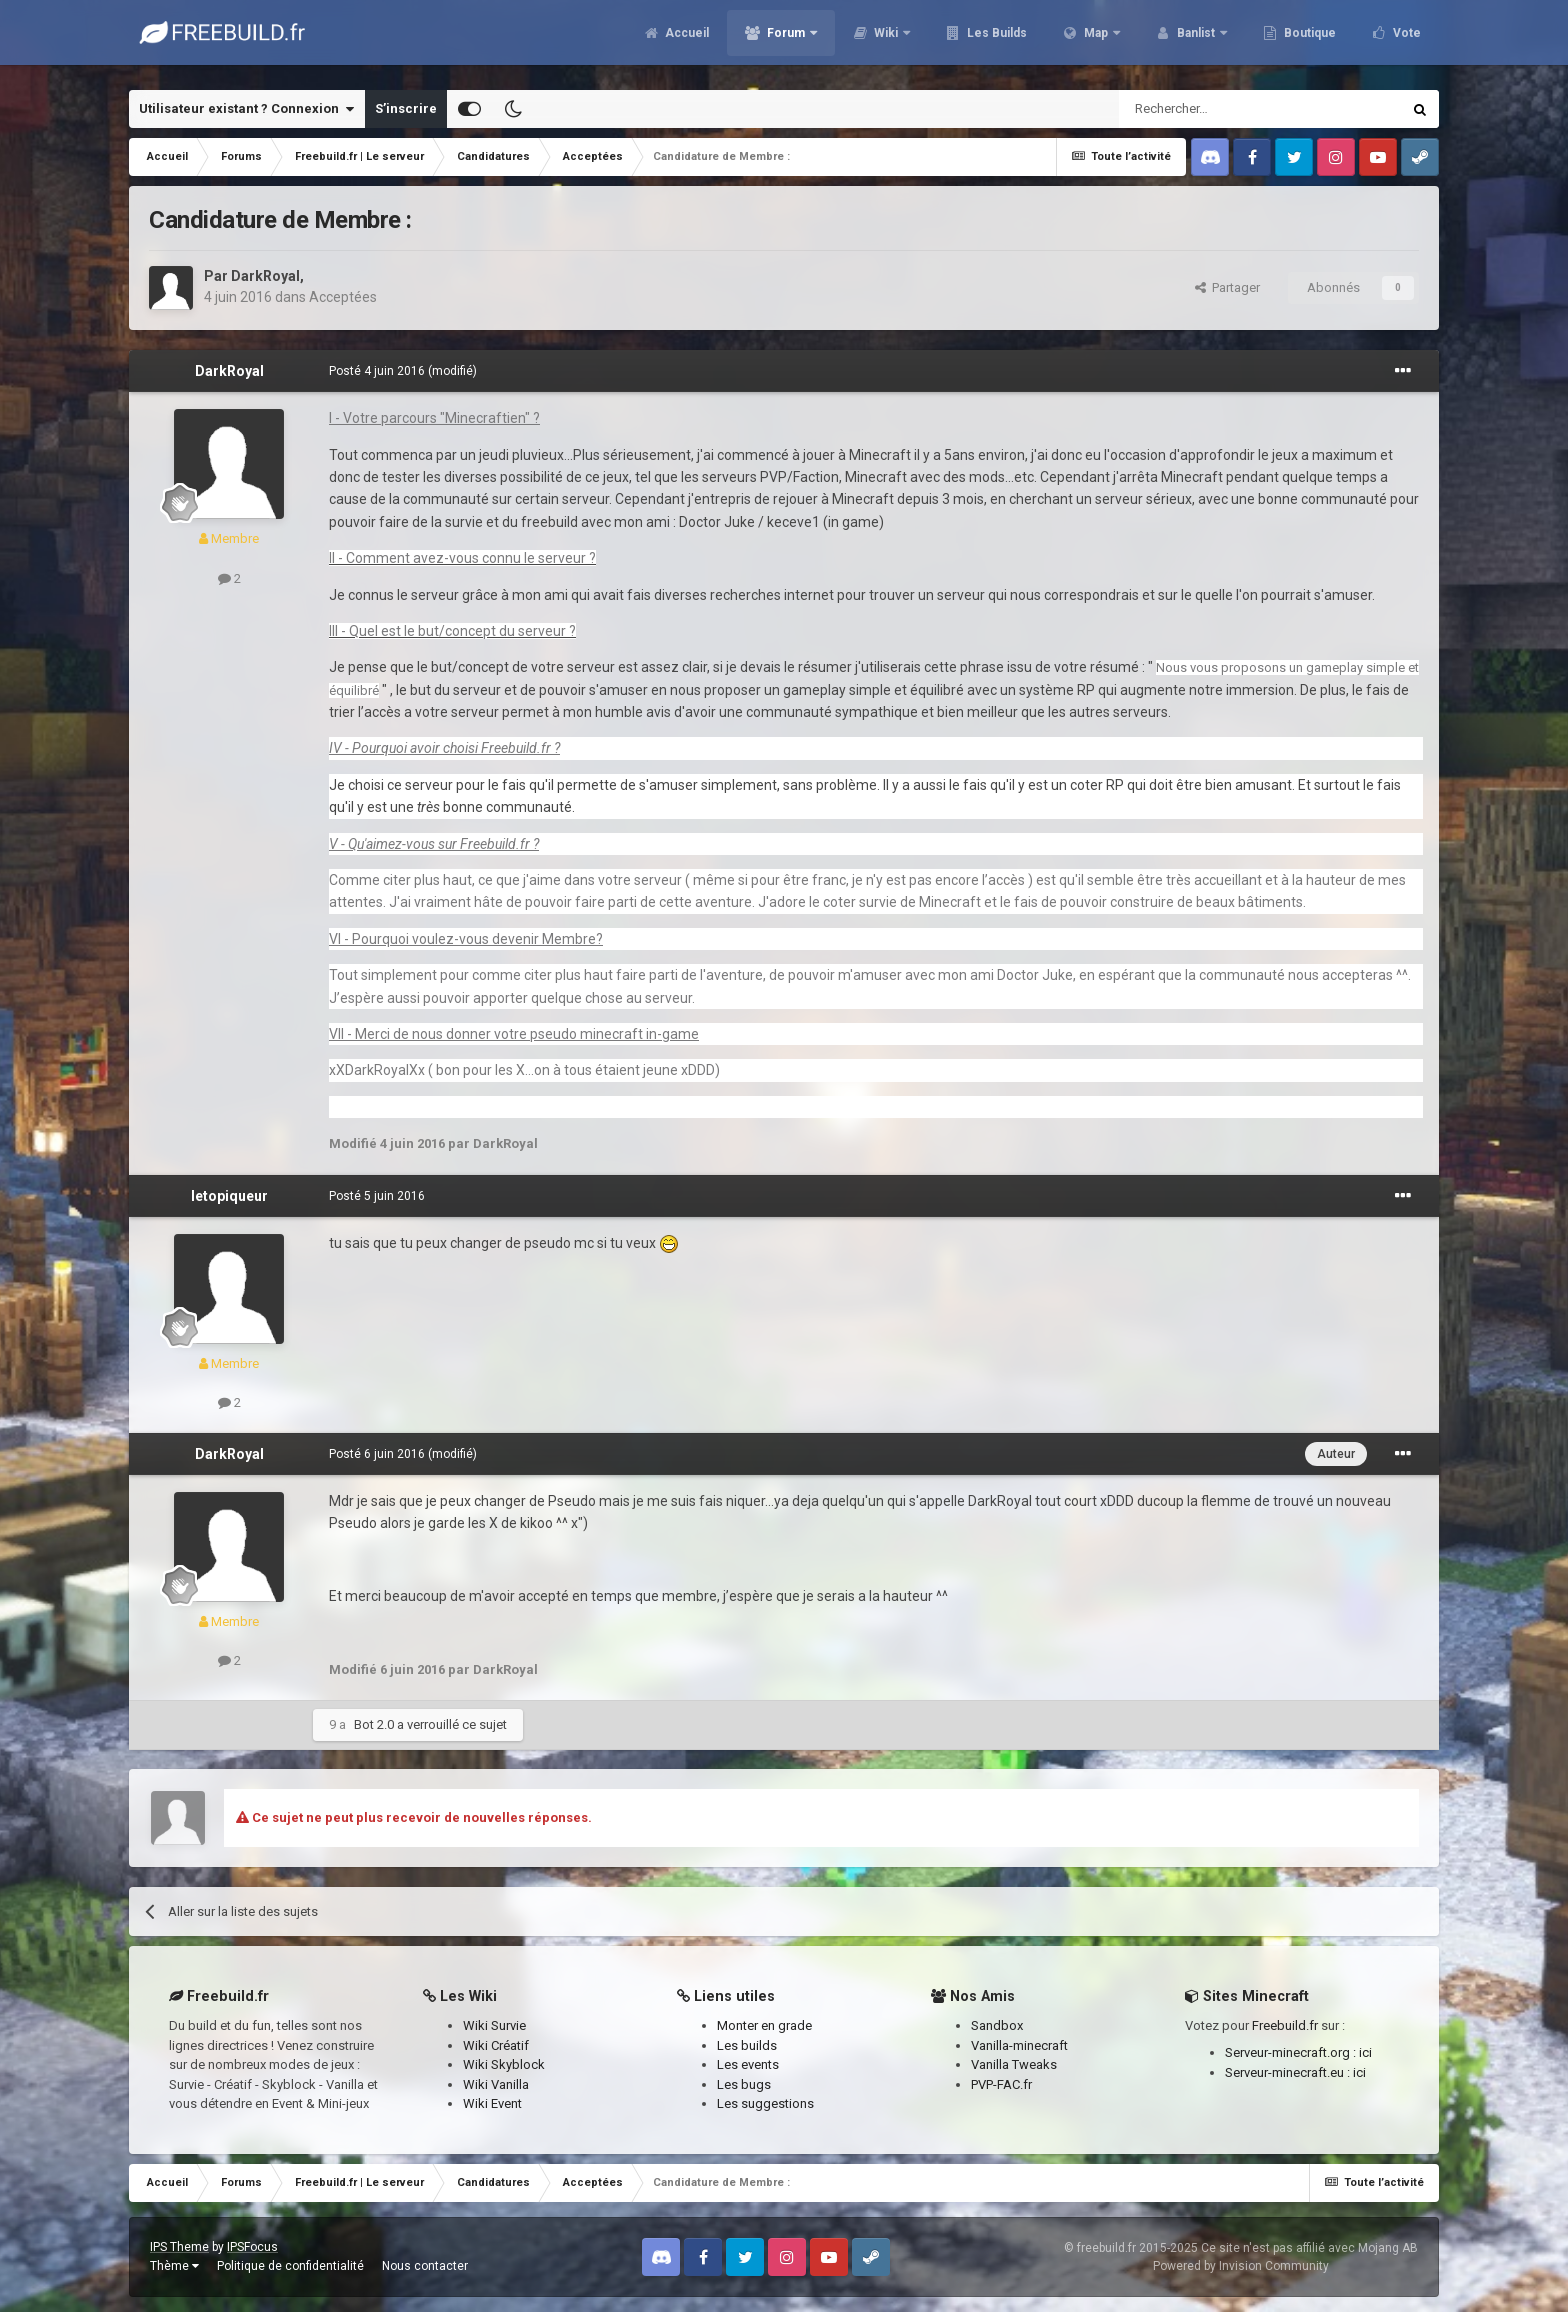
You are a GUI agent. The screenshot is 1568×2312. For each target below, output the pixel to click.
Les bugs (744, 2084)
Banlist (1196, 40)
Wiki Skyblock (504, 2064)
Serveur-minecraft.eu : (1289, 2072)
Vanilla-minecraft (1019, 2045)
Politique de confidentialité (290, 2266)
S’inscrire (406, 108)
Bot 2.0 (374, 1724)
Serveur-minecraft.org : (1292, 2052)
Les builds (747, 2045)
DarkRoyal (265, 276)
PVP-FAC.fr (1001, 2084)
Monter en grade (764, 2025)
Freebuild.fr (1285, 2025)
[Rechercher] (1217, 109)
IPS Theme (179, 2247)
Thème (174, 2266)
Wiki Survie (494, 2025)
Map (1096, 40)
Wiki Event (492, 2103)
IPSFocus (252, 2247)
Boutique (1308, 40)
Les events (748, 2064)
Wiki (886, 40)
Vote (1405, 40)
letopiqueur (229, 1196)
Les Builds (995, 40)
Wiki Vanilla (496, 2084)
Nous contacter (425, 2266)
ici (1365, 2052)
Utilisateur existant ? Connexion (246, 109)
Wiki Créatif (496, 2045)
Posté (377, 371)
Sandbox (997, 2025)
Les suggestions (765, 2103)
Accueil (685, 40)
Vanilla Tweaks (1014, 2064)
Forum (786, 40)
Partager (1227, 287)
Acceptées (343, 297)
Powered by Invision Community (1241, 2266)
